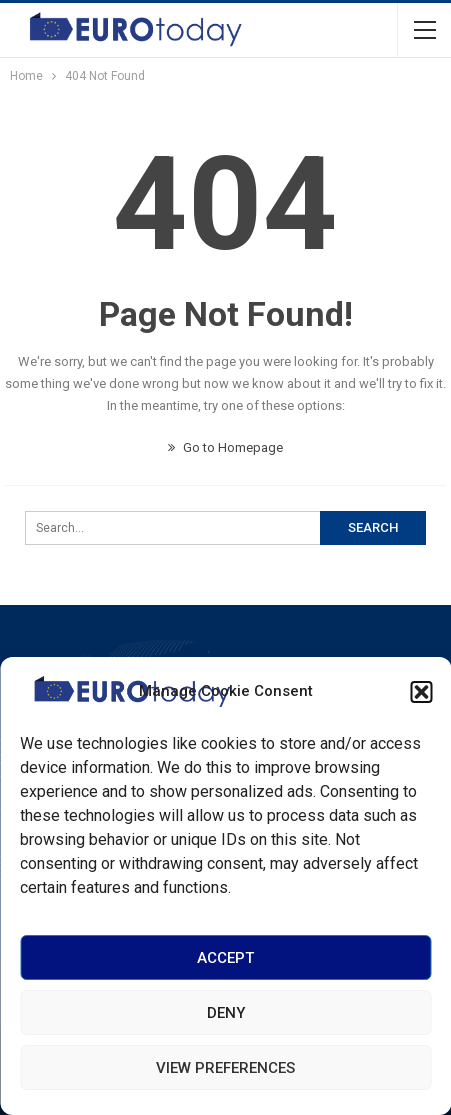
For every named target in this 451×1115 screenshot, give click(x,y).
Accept (225, 958)
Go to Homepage (225, 447)
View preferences (225, 1068)
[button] (421, 692)
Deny (226, 1013)
